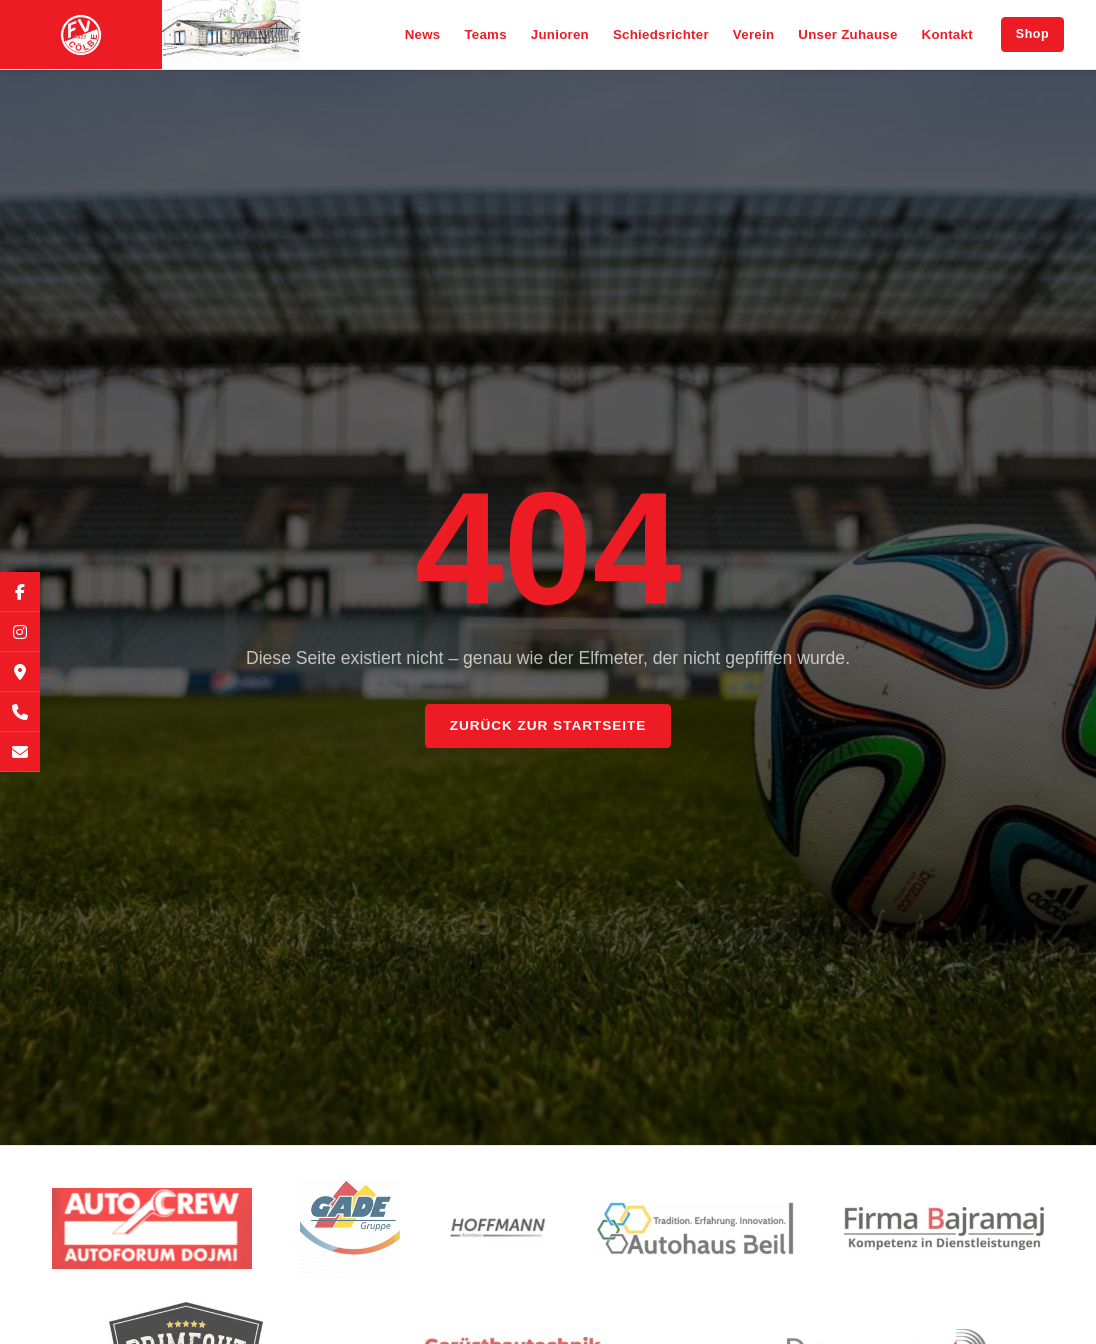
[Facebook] (20, 592)
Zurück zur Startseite (548, 725)
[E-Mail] (20, 752)
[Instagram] (20, 632)
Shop (1032, 34)
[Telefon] (20, 712)
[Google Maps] (20, 672)
